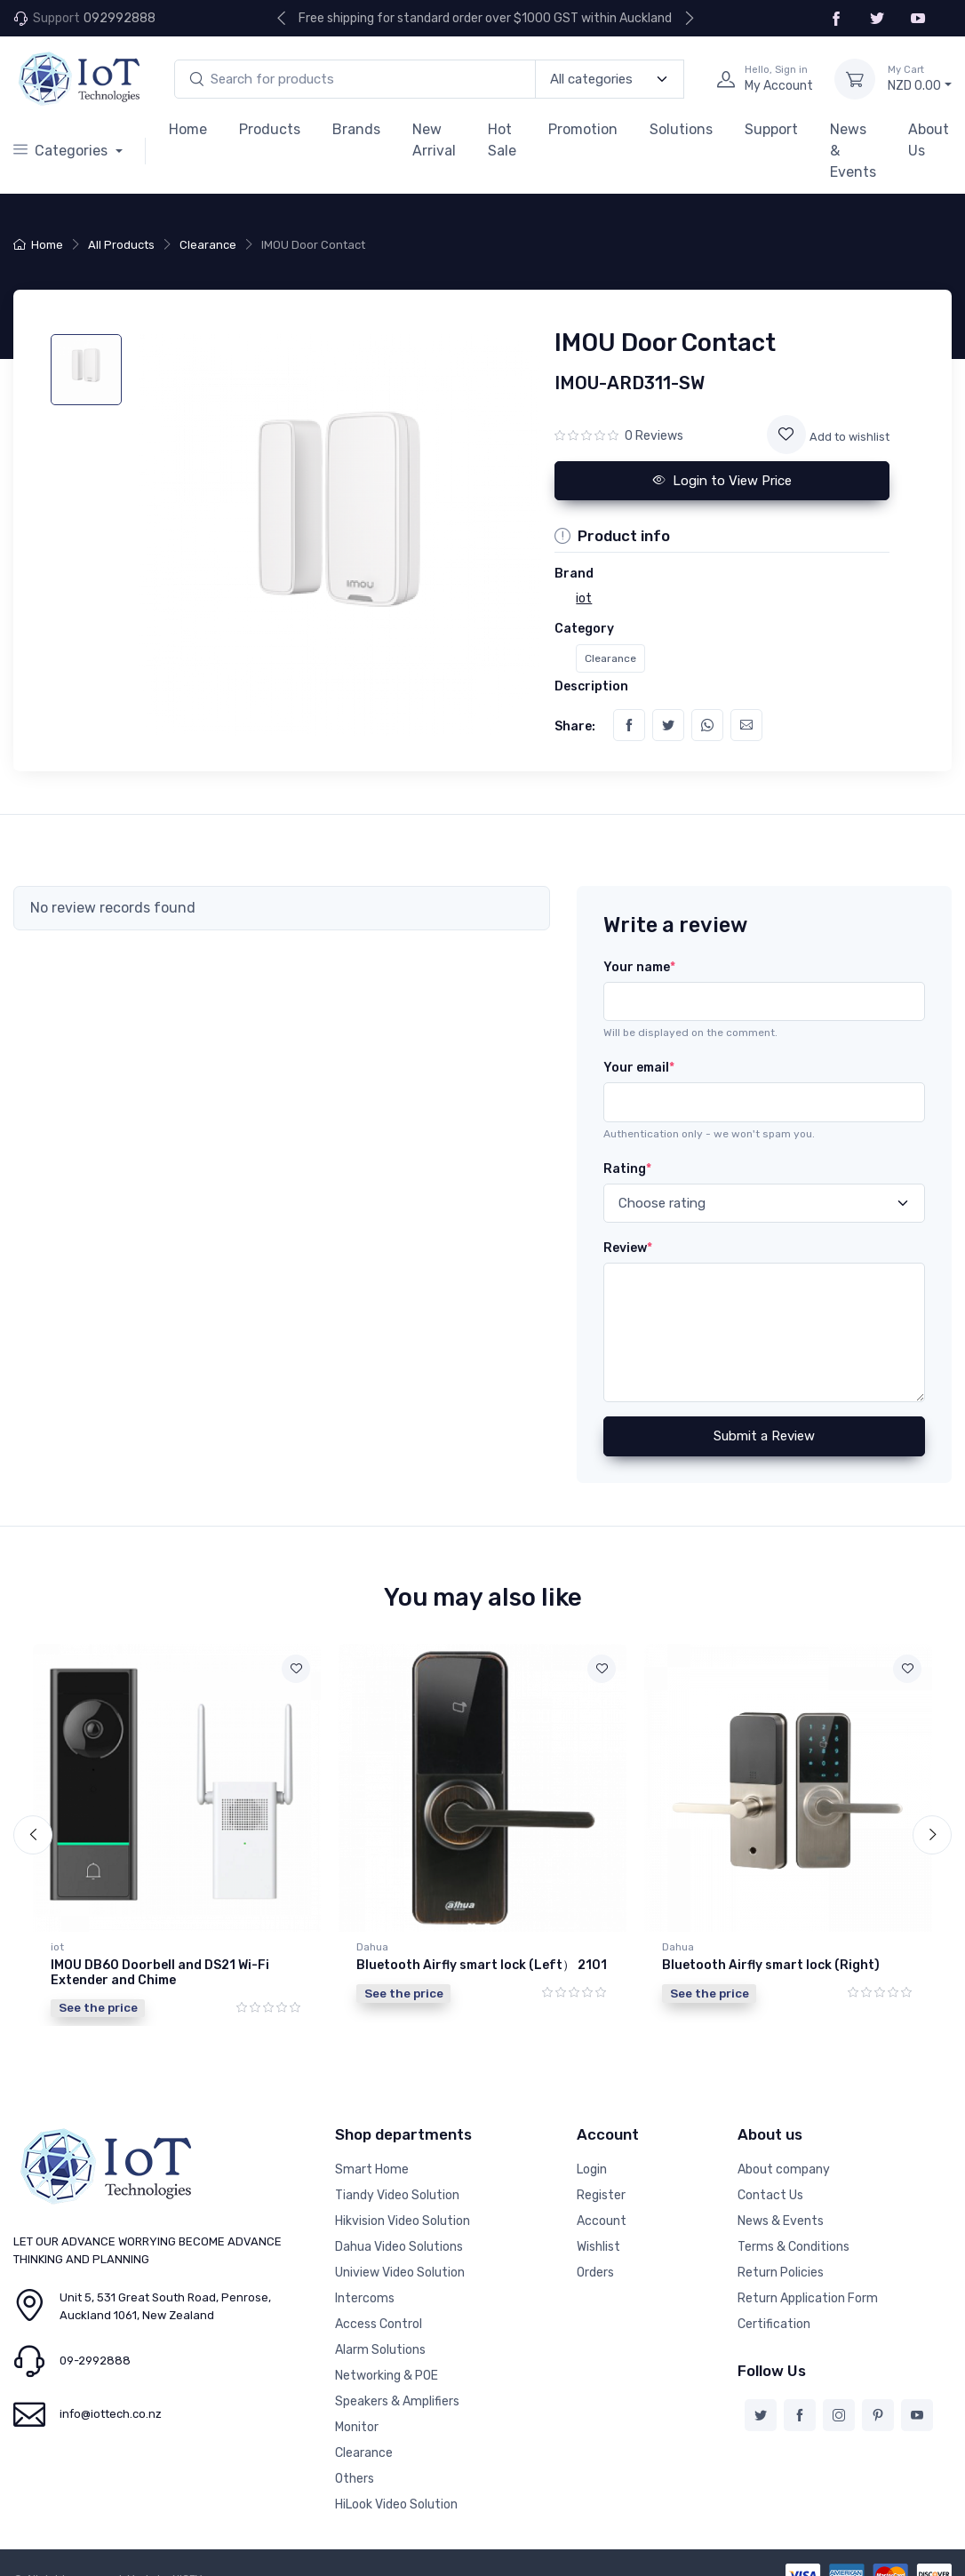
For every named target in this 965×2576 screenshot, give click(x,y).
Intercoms (365, 2296)
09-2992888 (95, 2358)
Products (269, 129)
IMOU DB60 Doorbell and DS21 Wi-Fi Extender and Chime (160, 1973)
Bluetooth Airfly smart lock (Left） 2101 (481, 1965)
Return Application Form (808, 2296)
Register (601, 2193)
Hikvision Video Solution (402, 2219)
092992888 (120, 18)
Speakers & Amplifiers (397, 2399)
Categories (62, 150)
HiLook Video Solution (396, 2502)
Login (592, 2167)
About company (784, 2167)
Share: (574, 726)
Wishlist (598, 2245)
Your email (638, 1067)
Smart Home (372, 2167)
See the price (98, 2007)
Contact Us (770, 2193)
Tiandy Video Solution (397, 2193)
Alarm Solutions (380, 2348)
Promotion (583, 129)
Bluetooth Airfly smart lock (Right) (771, 1965)
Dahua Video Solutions (399, 2245)
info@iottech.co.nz (111, 2412)
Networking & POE (386, 2373)
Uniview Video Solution (400, 2270)
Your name (639, 967)
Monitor (357, 2425)
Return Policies (781, 2270)
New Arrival (434, 140)
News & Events (853, 150)
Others (354, 2476)
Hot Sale (502, 140)
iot (57, 1947)
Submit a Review (764, 1436)
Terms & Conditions (793, 2245)
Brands (356, 129)
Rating (627, 1168)
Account (601, 2219)
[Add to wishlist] (786, 434)
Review (627, 1248)
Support (771, 129)
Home (188, 129)
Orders (595, 2270)
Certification (774, 2322)
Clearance (207, 244)
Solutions (681, 129)
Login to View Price (722, 481)
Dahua (372, 1947)
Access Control (378, 2322)
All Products (121, 244)
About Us (928, 140)
